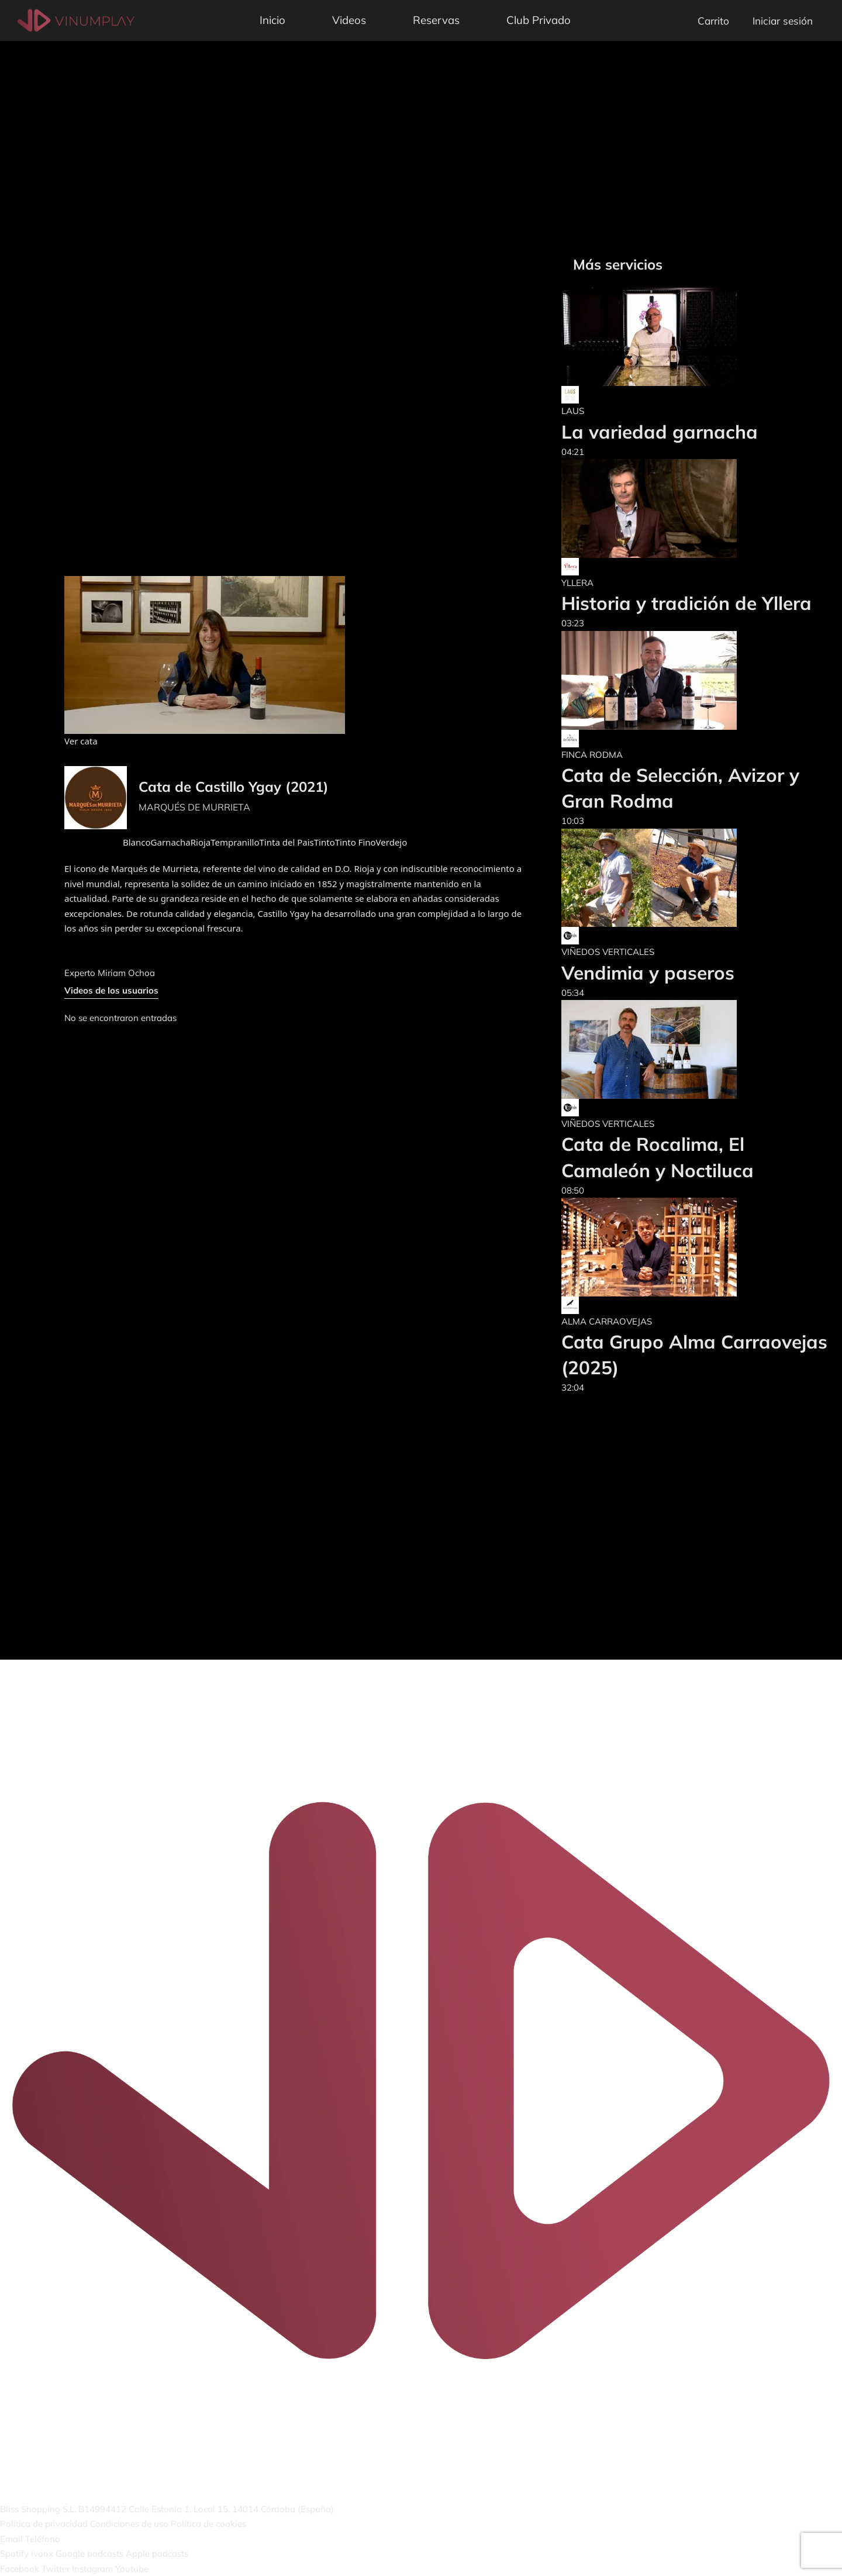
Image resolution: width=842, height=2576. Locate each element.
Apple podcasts (157, 2553)
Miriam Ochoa (126, 972)
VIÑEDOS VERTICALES (607, 951)
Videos (349, 20)
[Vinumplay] (76, 19)
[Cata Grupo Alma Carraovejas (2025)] (695, 1247)
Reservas (436, 20)
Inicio (272, 20)
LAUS (572, 410)
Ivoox (42, 2553)
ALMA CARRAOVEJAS (606, 1321)
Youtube (132, 2568)
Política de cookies (208, 2523)
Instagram (92, 2568)
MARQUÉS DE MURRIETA (194, 807)
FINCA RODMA (592, 754)
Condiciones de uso (129, 2523)
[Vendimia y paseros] (649, 878)
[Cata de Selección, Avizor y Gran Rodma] (695, 680)
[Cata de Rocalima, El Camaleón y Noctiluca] (695, 1049)
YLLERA (577, 582)
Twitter (56, 2568)
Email (11, 2538)
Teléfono (42, 2538)
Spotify (14, 2553)
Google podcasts (89, 2553)
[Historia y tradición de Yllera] (686, 508)
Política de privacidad (44, 2523)
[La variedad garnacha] (659, 337)
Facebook (19, 2568)
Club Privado (538, 20)
